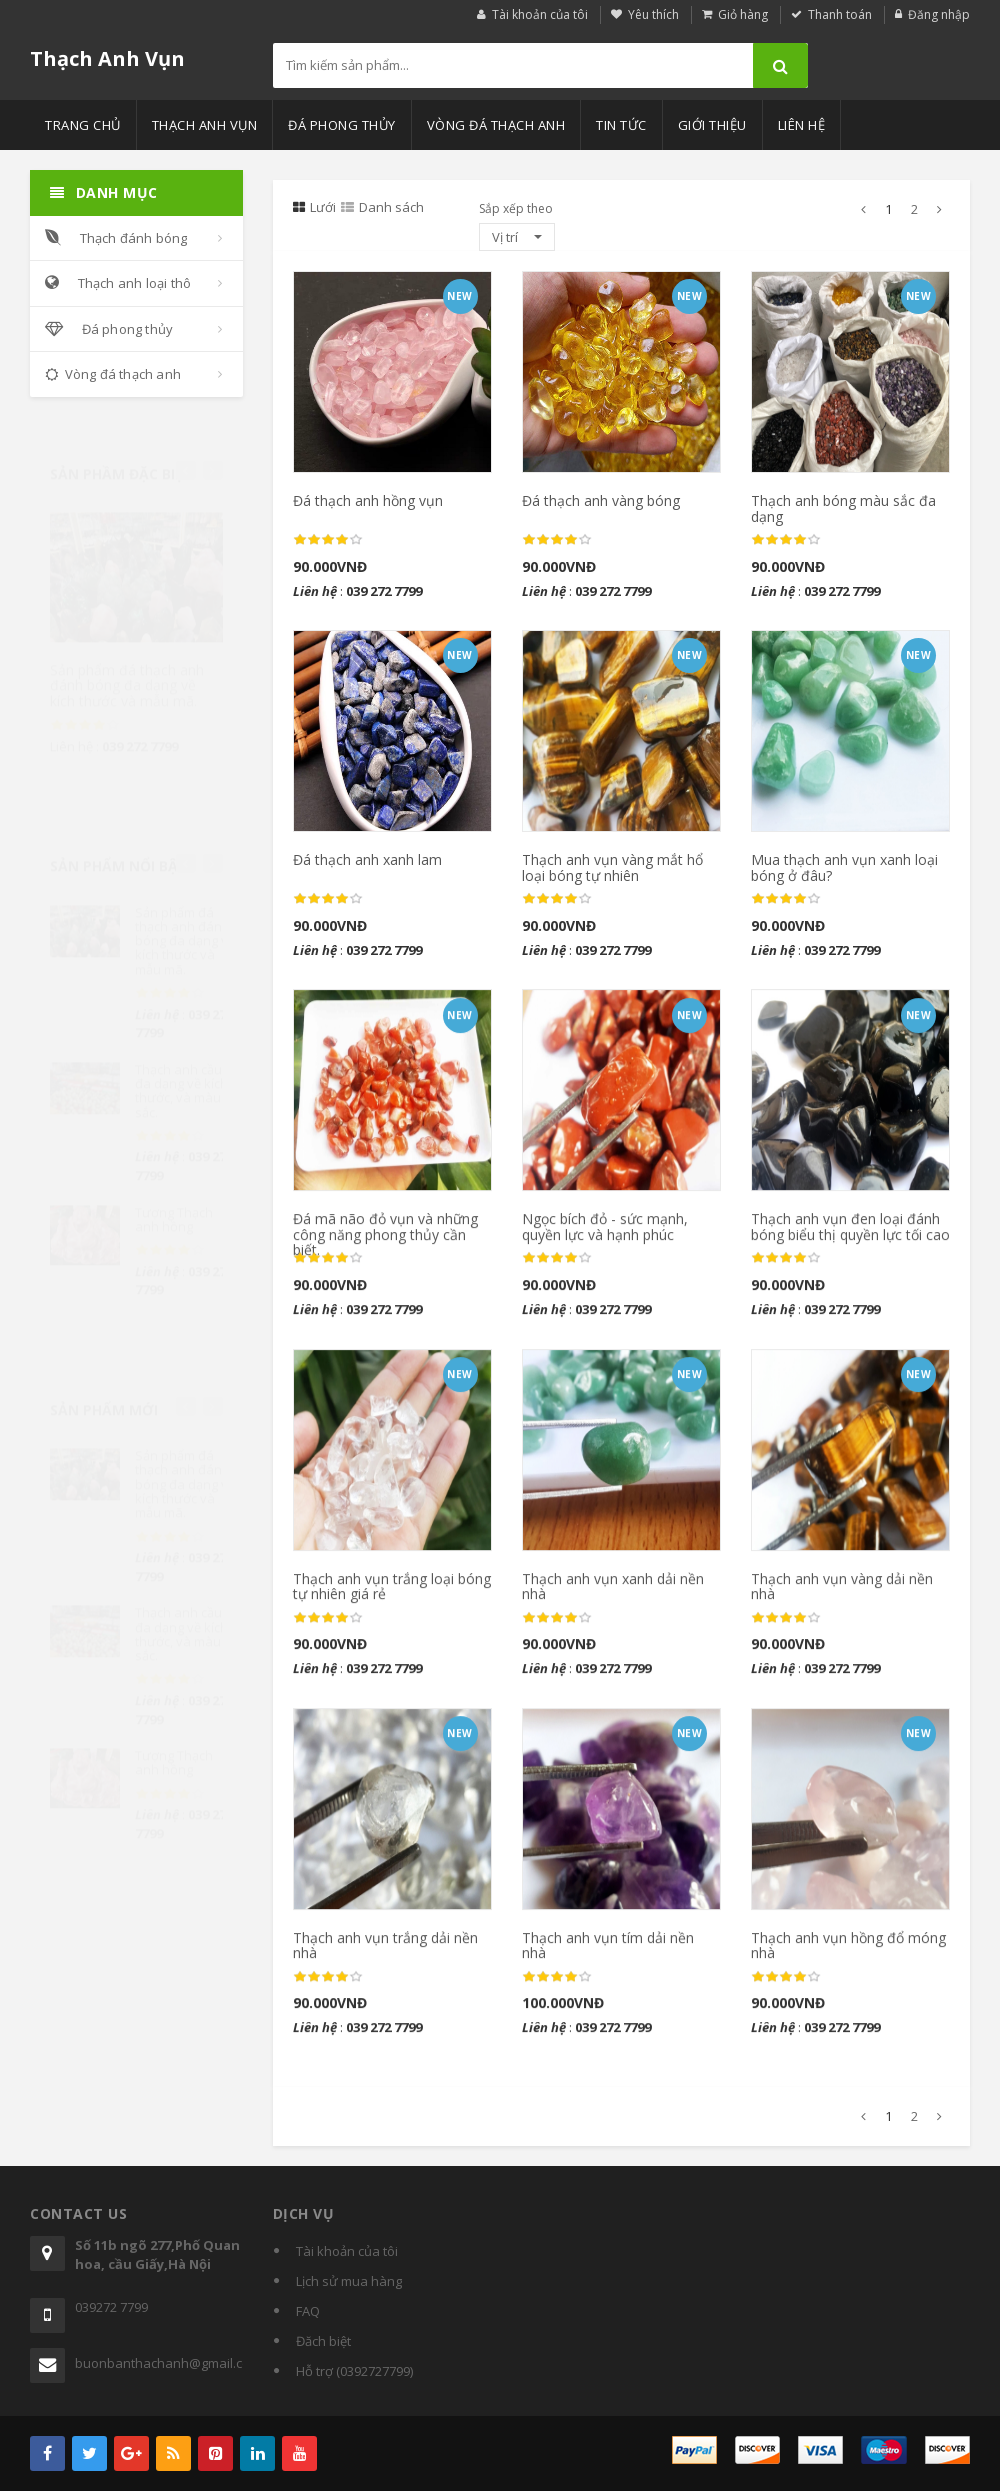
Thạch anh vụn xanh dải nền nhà (613, 1596)
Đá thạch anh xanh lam (367, 860)
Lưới (314, 207)
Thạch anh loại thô (118, 283)
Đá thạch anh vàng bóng (601, 501)
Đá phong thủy (342, 125)
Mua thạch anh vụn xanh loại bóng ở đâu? (844, 868)
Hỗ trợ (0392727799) (354, 2371)
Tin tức (621, 125)
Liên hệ (802, 125)
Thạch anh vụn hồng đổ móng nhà (848, 1955)
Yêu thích (653, 14)
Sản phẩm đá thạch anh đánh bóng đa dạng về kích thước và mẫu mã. (127, 666)
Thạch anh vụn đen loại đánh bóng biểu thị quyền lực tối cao (850, 1237)
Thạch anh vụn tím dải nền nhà (608, 1955)
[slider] (85, 706)
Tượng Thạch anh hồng (174, 1210)
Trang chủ (83, 125)
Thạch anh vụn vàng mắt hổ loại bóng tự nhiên (612, 868)
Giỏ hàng (743, 14)
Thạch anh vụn (205, 125)
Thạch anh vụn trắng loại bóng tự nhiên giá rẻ (392, 1596)
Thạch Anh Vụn (107, 58)
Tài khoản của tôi (540, 14)
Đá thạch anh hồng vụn (368, 501)
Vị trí (517, 237)
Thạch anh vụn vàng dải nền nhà (842, 1596)
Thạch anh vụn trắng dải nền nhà (385, 1955)
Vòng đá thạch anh (496, 125)
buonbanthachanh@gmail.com (159, 2363)
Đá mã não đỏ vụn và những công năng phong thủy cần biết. (385, 1245)
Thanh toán (840, 14)
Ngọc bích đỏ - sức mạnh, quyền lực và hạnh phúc (605, 1237)
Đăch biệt (323, 2341)
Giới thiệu (712, 125)
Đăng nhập (939, 14)
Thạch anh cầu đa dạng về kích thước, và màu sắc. (181, 1081)
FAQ (308, 2311)
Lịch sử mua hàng (349, 2281)
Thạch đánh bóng (116, 238)
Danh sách (382, 207)
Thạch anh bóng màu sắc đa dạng (843, 509)
